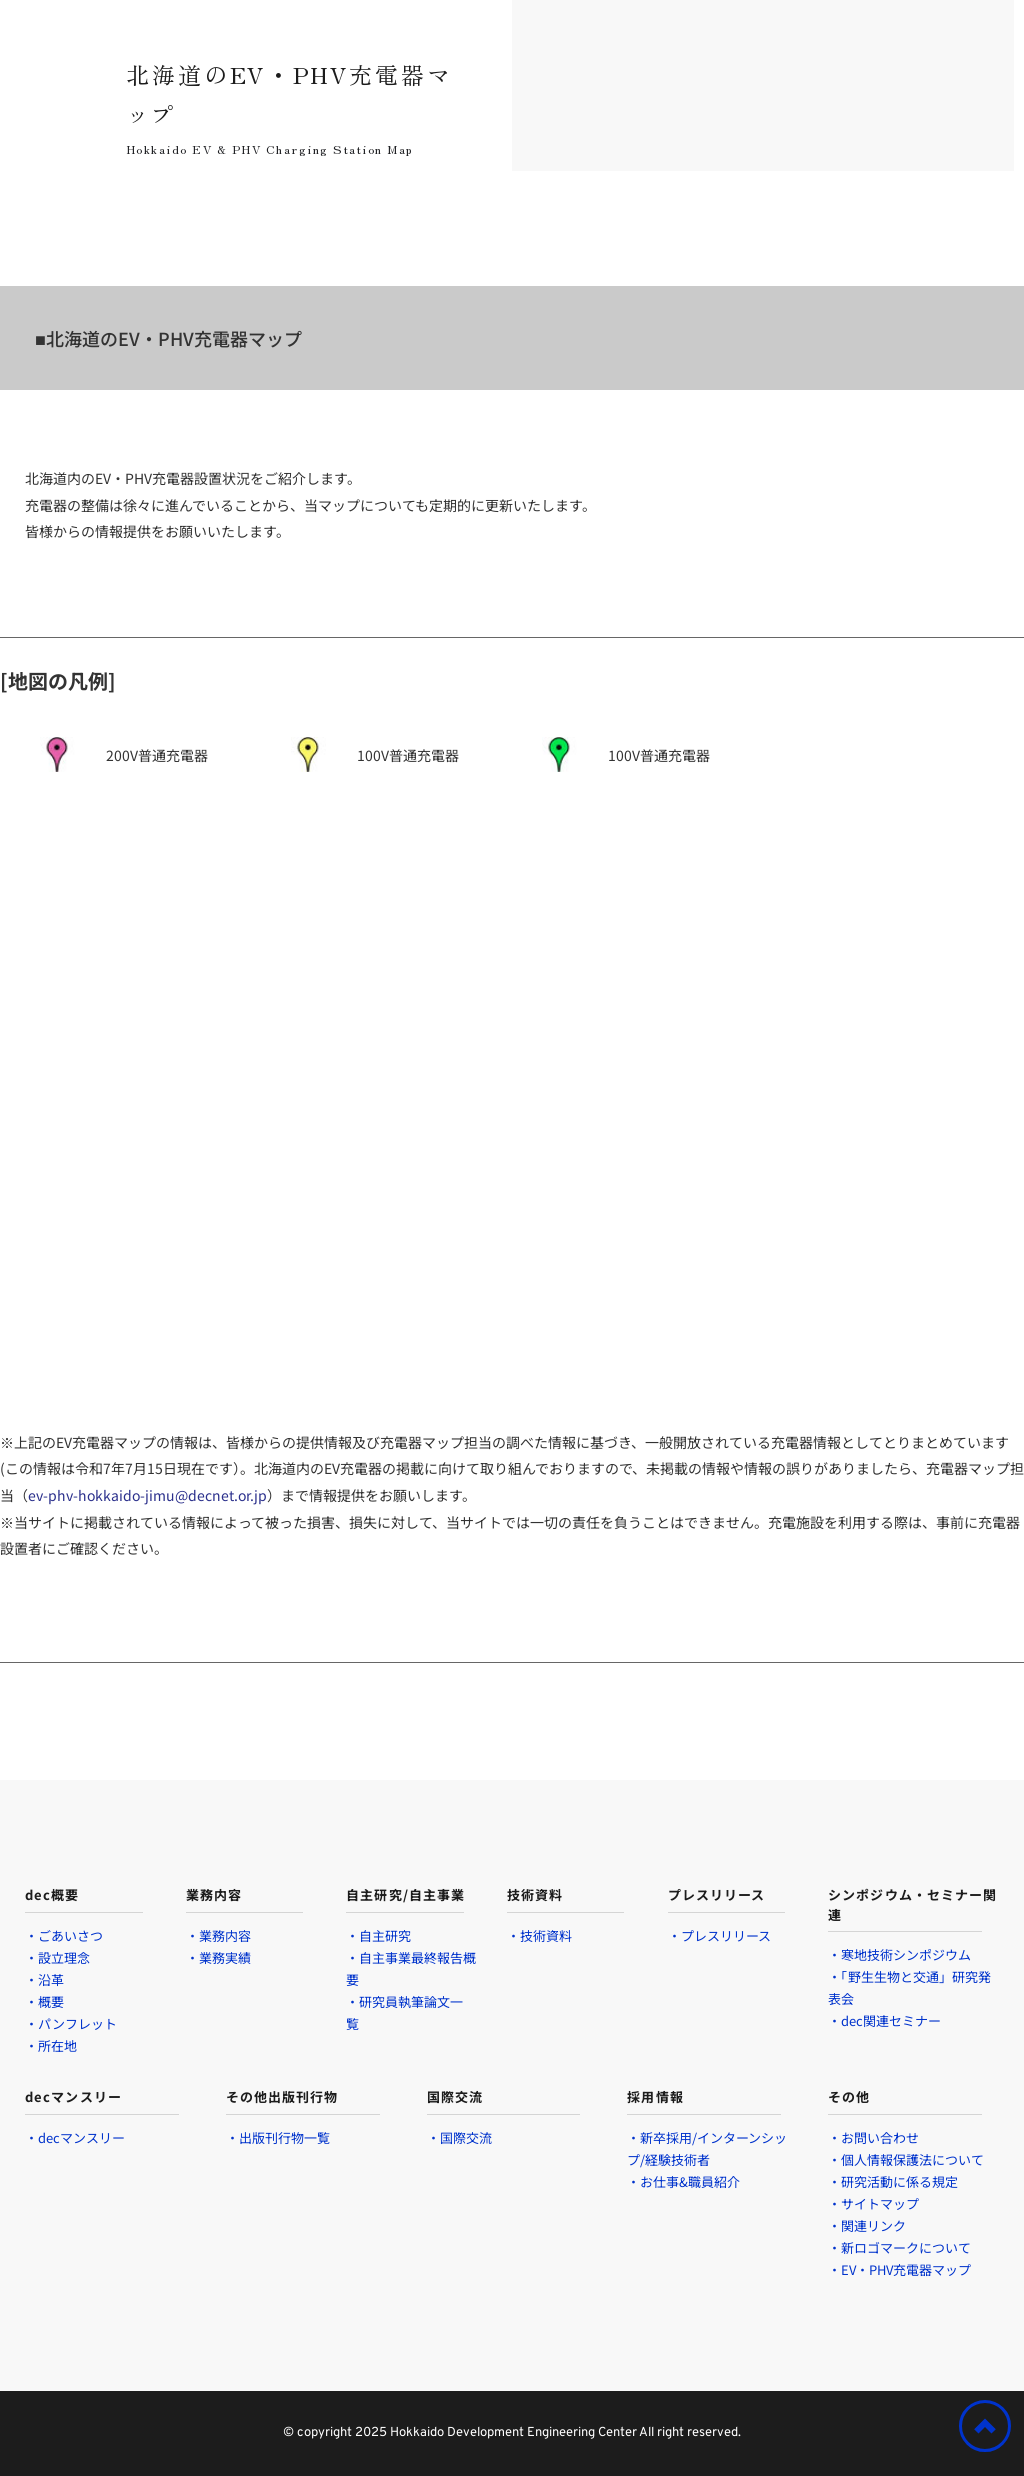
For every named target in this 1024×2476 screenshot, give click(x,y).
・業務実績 (218, 1957)
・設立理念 (57, 1957)
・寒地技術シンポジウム (899, 1954)
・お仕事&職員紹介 (683, 2181)
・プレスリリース (719, 1935)
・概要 (44, 2001)
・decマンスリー (75, 2137)
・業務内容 (218, 1935)
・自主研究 (378, 1935)
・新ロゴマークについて (899, 2247)
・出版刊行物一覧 (278, 2137)
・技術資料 (539, 1935)
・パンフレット (71, 2023)
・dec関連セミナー (884, 2020)
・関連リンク (868, 2225)
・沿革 (44, 1979)
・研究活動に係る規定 (894, 2181)
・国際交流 (459, 2137)
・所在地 (52, 2045)
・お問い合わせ (873, 2137)
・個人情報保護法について (906, 2159)
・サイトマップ (875, 2203)
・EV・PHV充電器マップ (901, 2269)
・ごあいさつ (64, 1935)
